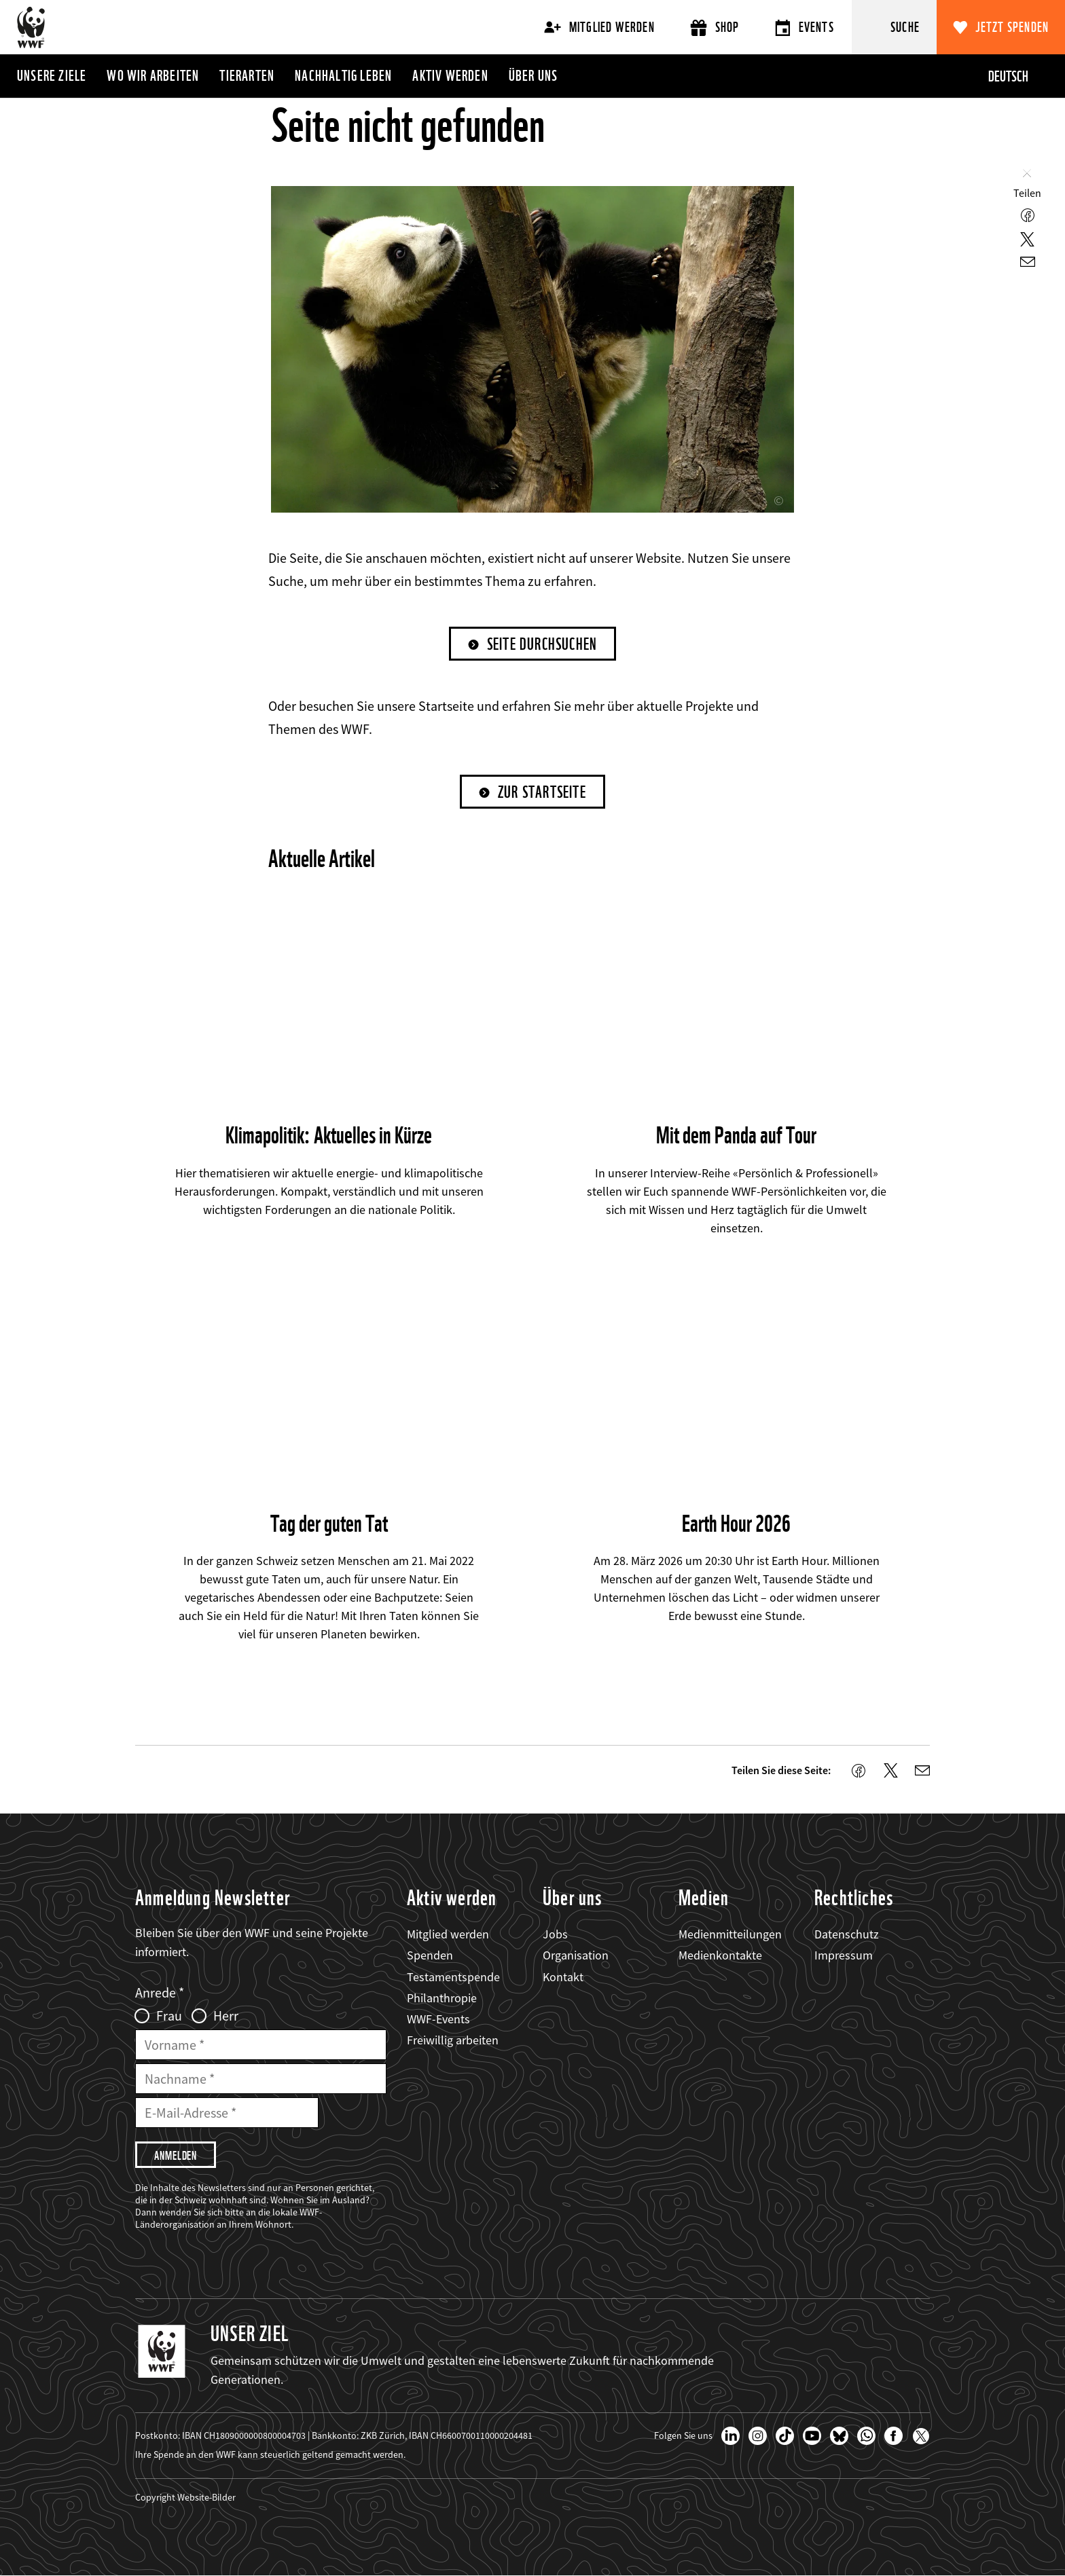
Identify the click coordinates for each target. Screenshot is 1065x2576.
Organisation (576, 1955)
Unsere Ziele (51, 75)
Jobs (555, 1934)
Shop (715, 27)
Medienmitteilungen (730, 1934)
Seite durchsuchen (542, 644)
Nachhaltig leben (343, 75)
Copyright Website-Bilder (185, 2497)
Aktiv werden (450, 75)
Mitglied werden (599, 27)
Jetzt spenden (1012, 27)
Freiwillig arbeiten (453, 2040)
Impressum (843, 1955)
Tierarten (246, 75)
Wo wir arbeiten (153, 75)
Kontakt (563, 1977)
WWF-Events (438, 2019)
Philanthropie (442, 1998)
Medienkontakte (720, 1955)
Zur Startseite (542, 792)
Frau (169, 2015)
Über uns (533, 75)
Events (804, 27)
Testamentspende (453, 1977)
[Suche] (894, 27)
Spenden (430, 1955)
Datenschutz (846, 1934)
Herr (225, 2015)
